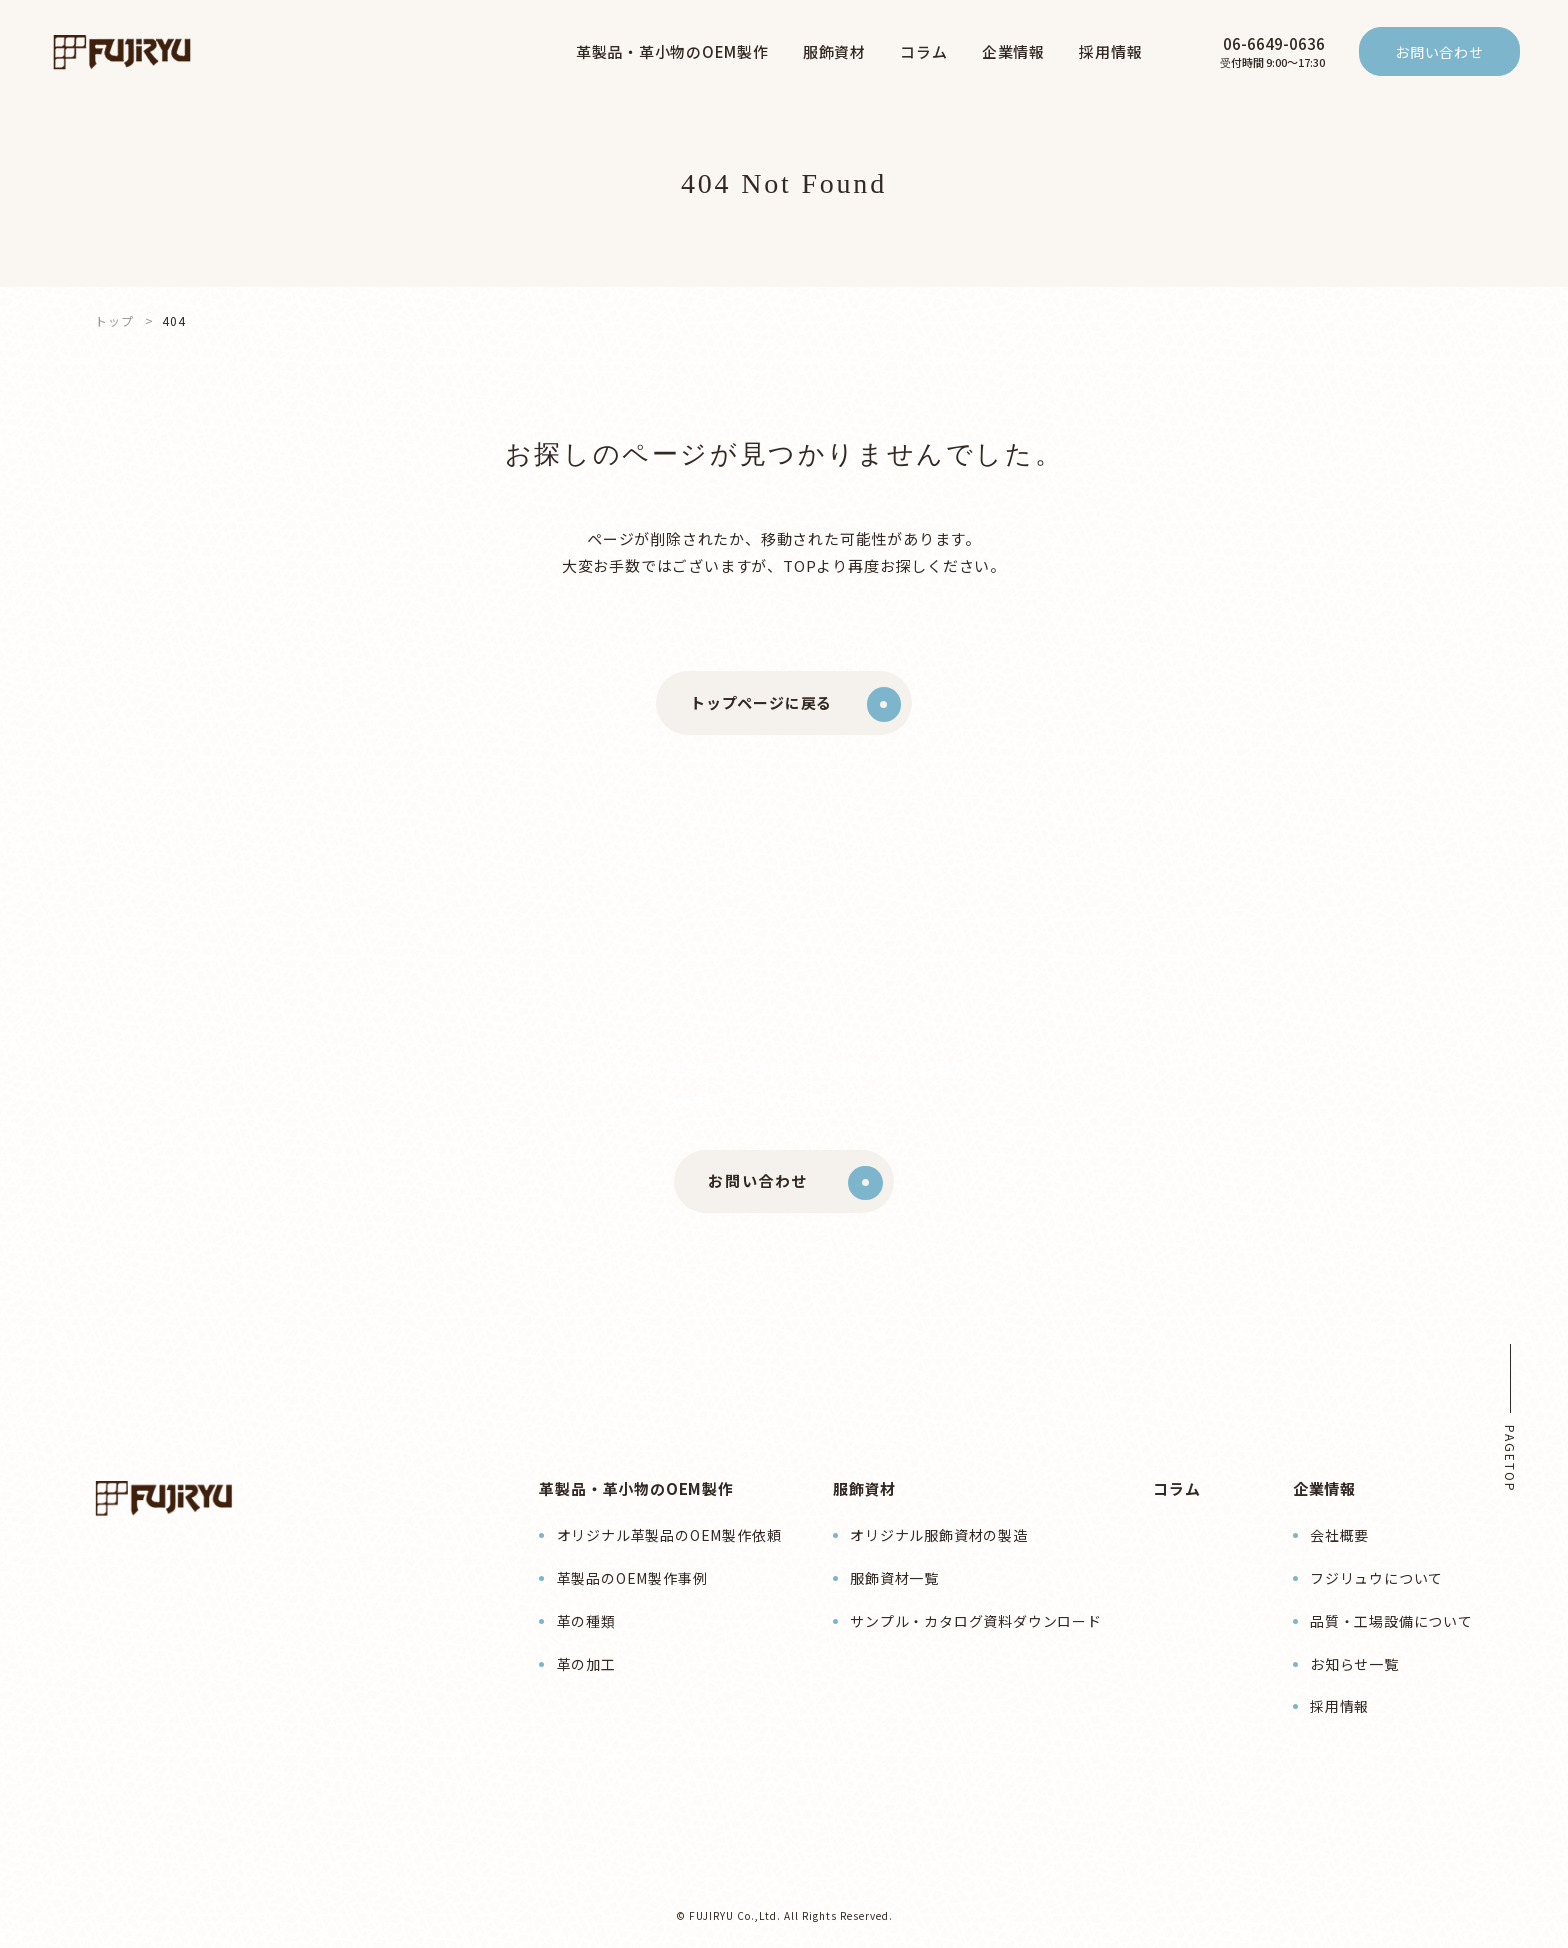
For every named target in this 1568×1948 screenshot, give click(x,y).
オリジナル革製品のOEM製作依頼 (669, 1535)
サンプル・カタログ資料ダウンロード (976, 1621)
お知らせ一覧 (1354, 1664)
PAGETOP (1510, 1459)
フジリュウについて (1376, 1578)
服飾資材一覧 (894, 1578)
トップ (114, 320)
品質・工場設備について (1391, 1621)
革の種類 (586, 1621)
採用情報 (1339, 1706)
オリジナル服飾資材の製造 (939, 1535)
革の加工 (586, 1664)
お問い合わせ (1439, 52)
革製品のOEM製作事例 (632, 1578)
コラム (1176, 1488)
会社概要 (1339, 1535)
